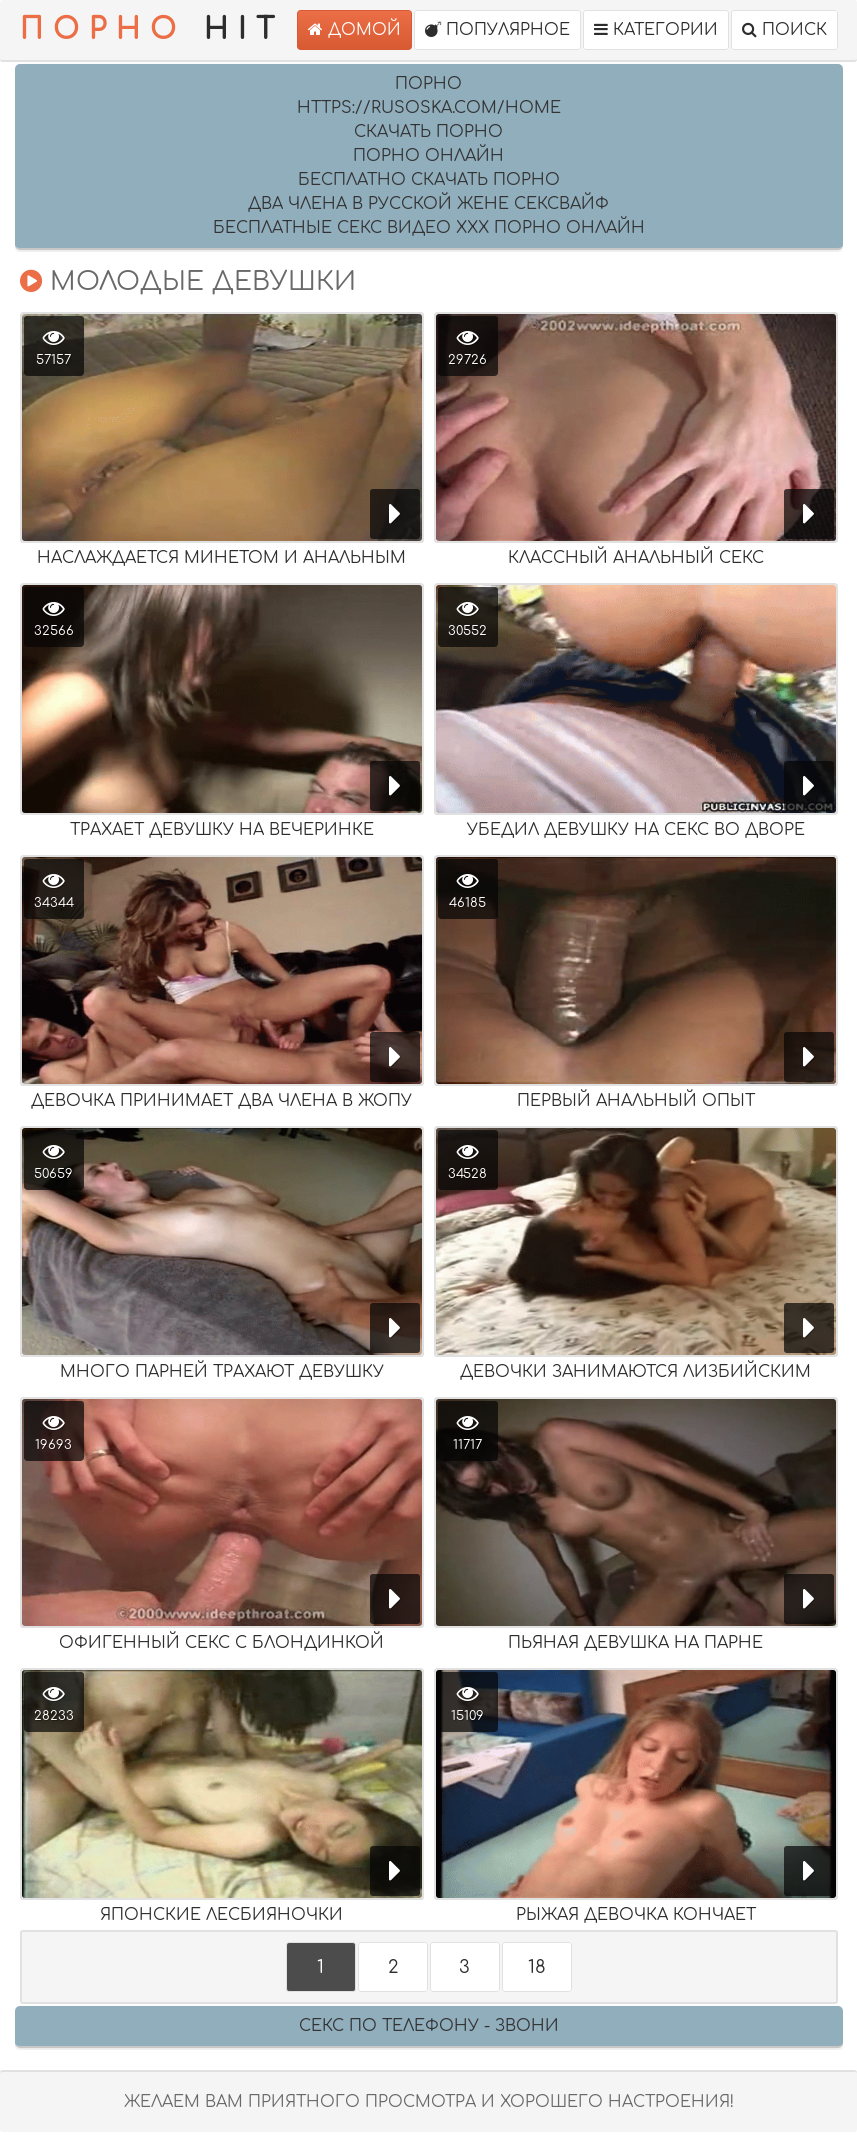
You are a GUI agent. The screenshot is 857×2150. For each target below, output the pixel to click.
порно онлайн (428, 156)
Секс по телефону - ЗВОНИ (429, 2026)
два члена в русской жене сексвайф (428, 204)
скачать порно (428, 132)
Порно (428, 84)
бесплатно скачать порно (429, 180)
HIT (152, 30)
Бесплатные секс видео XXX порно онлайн (429, 228)
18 (537, 1967)
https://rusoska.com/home (429, 108)
